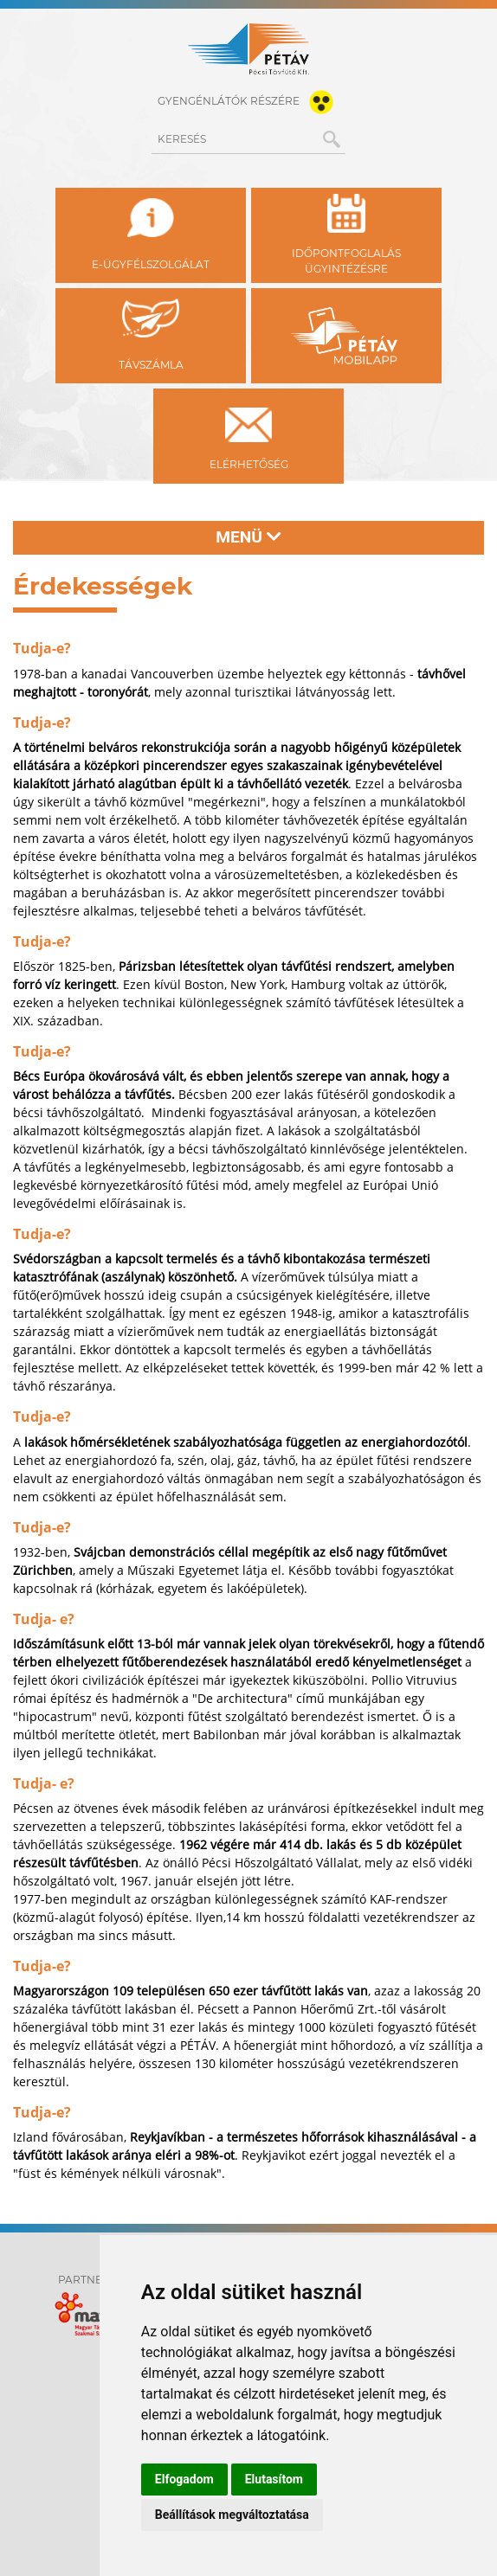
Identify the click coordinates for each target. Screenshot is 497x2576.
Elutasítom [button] (274, 2479)
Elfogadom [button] (184, 2479)
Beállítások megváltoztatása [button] (232, 2514)
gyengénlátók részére (249, 102)
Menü (248, 537)
